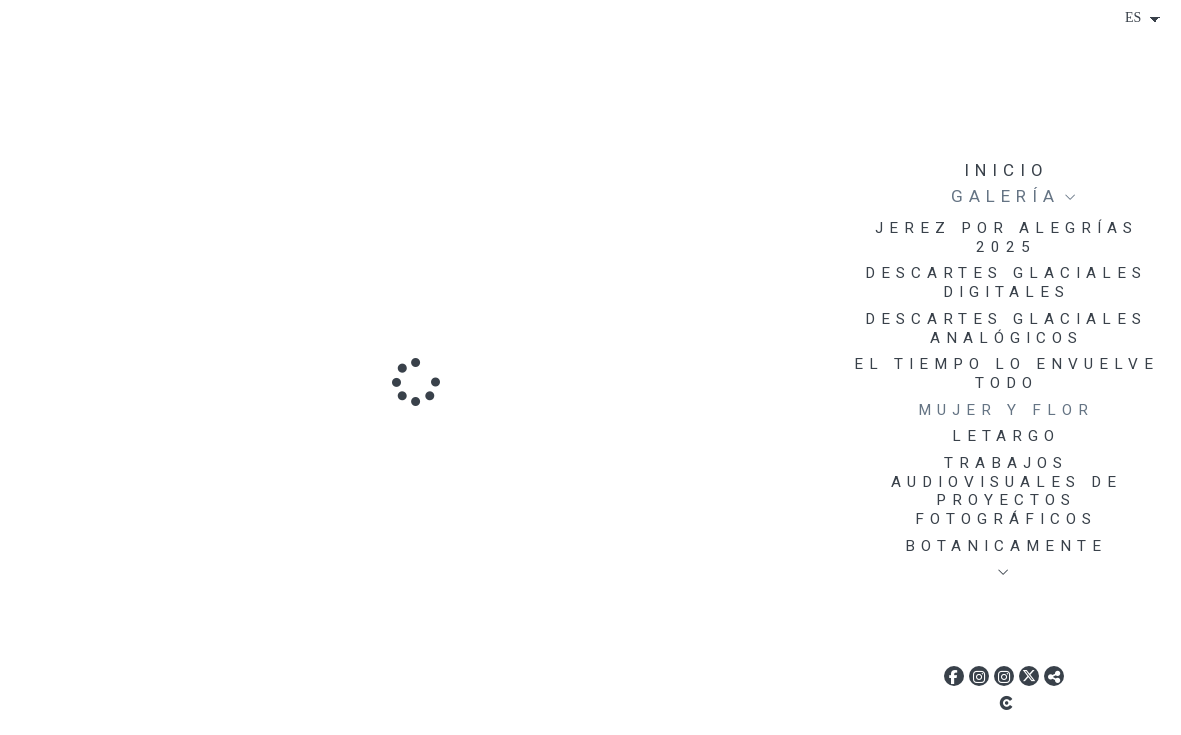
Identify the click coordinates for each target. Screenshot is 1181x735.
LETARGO (1006, 436)
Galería (1005, 196)
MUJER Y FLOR (1006, 410)
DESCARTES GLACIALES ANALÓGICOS (1006, 328)
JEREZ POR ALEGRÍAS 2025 (1006, 237)
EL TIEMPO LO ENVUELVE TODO (1006, 373)
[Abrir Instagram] (979, 676)
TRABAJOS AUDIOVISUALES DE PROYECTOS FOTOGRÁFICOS (1006, 491)
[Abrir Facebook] (954, 676)
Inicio (1006, 170)
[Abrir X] (1029, 676)
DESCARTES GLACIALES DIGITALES (1006, 282)
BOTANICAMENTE (1006, 546)
